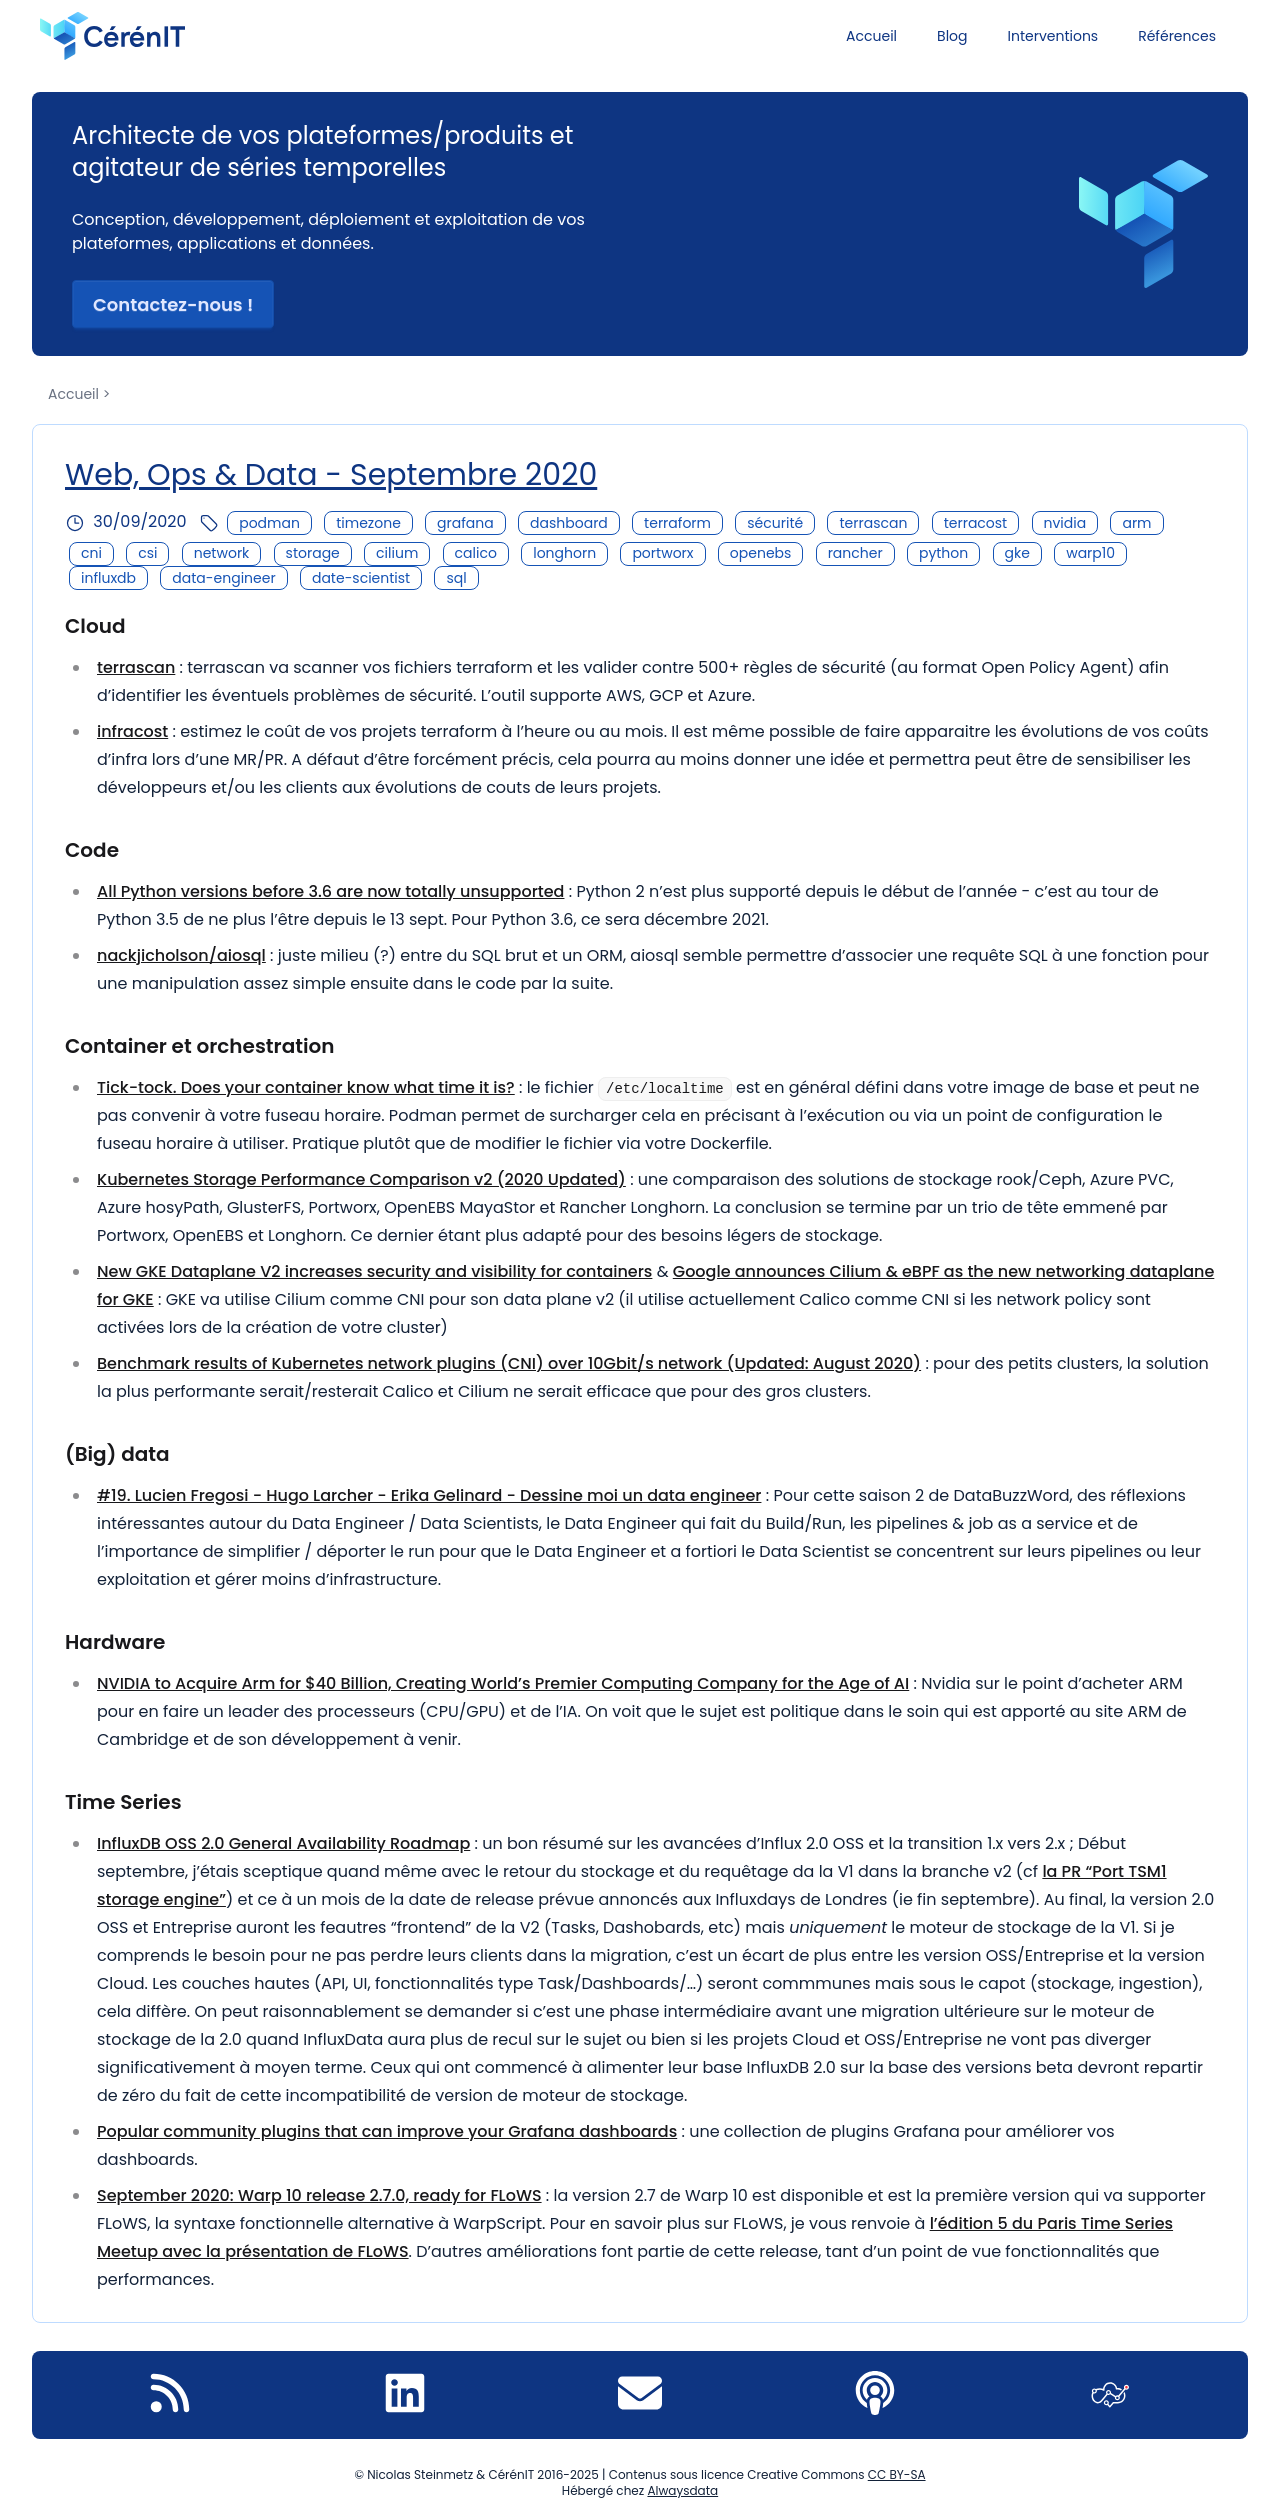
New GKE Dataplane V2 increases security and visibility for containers (374, 1271)
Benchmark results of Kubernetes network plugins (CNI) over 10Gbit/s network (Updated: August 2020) (509, 1363)
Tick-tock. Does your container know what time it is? (306, 1087)
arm (1136, 523)
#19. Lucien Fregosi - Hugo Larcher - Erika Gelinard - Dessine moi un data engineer (429, 1495)
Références (1177, 36)
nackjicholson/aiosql (181, 955)
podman (269, 523)
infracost (132, 731)
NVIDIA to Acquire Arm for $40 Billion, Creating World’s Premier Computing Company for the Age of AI (503, 1683)
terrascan (873, 523)
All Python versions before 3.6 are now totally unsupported (330, 891)
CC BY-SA (897, 2474)
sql (456, 578)
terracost (976, 523)
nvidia (1065, 523)
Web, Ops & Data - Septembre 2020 (331, 475)
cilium (397, 553)
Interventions (1053, 36)
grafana (465, 523)
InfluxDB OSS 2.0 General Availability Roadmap (283, 1843)
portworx (662, 553)
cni (91, 553)
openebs (761, 553)
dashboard (569, 523)
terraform (677, 523)
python (943, 553)
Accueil (871, 36)
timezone (368, 523)
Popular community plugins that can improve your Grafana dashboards (387, 2131)
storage (313, 553)
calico (476, 553)
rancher (855, 553)
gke (1017, 553)
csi (147, 553)
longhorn (564, 553)
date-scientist (361, 578)
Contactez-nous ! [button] (173, 304)
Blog (952, 36)
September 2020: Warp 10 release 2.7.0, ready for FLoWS (319, 2195)
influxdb (108, 578)
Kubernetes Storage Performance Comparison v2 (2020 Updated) (361, 1179)
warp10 (1090, 553)
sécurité (775, 523)
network (222, 553)
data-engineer (223, 578)
